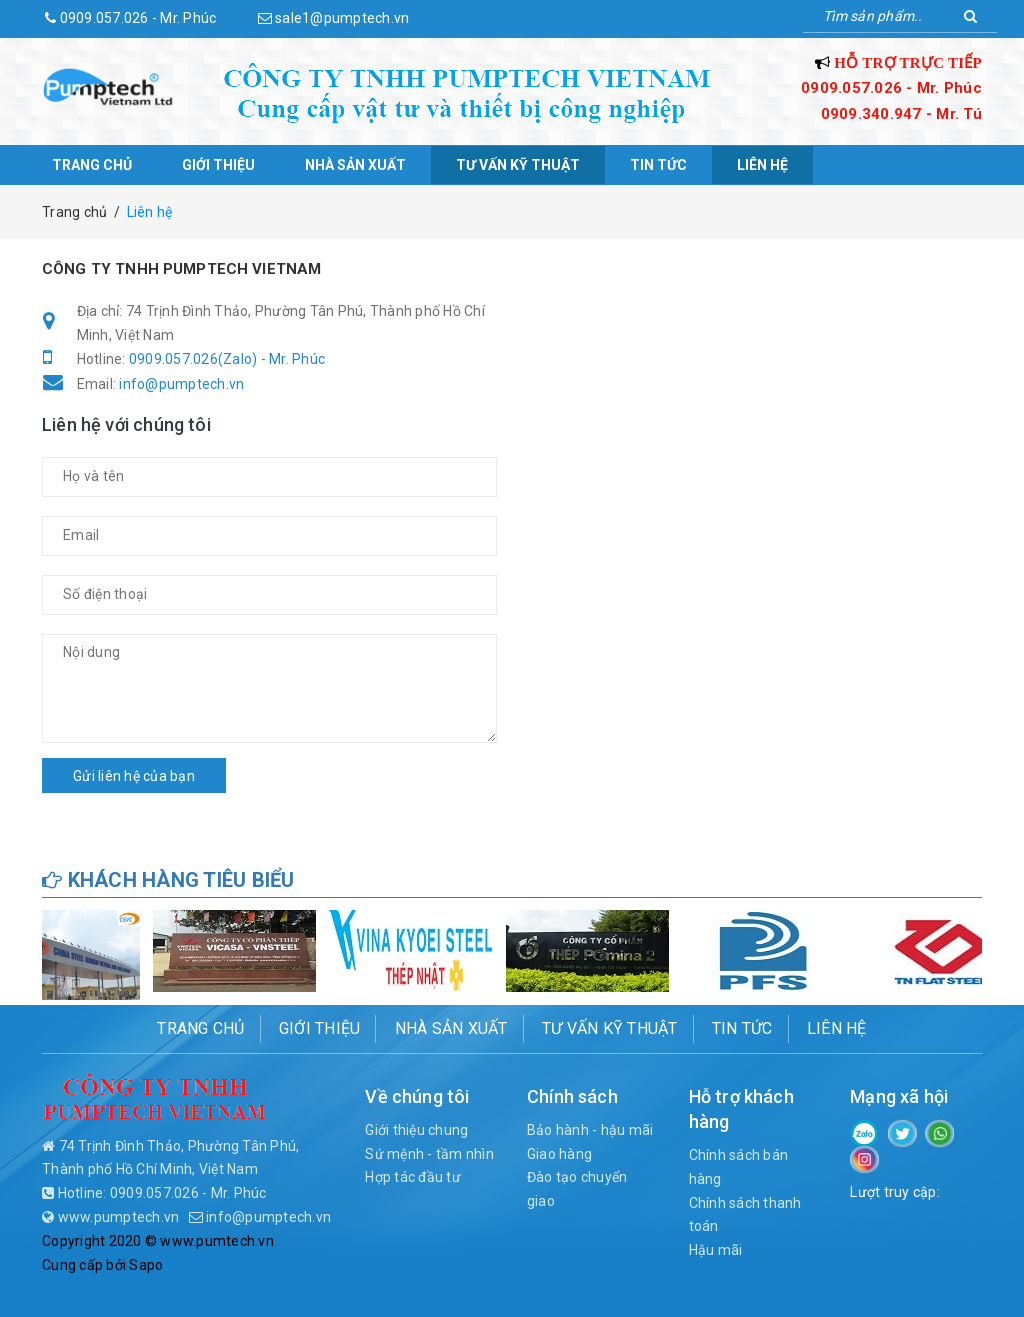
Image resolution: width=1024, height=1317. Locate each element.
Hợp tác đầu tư (413, 1177)
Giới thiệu (218, 165)
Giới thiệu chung (416, 1130)
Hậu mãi (716, 1250)
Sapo (146, 1265)
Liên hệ (762, 165)
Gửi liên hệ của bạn (134, 776)
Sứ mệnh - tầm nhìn (429, 1154)
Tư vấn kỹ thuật (518, 165)
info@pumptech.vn (181, 384)
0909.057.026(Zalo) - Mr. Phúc (227, 359)
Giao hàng (559, 1154)
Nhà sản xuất (355, 165)
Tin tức (658, 165)
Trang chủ (92, 165)
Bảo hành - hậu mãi (590, 1130)
